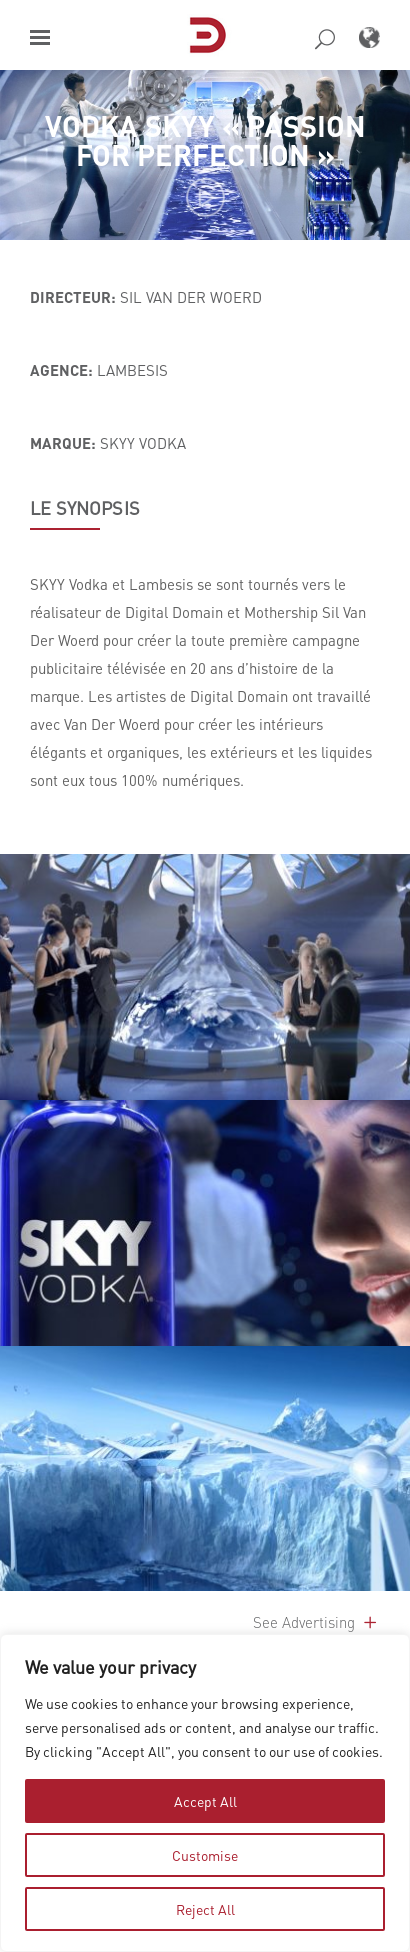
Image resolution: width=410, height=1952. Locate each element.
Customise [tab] (205, 1855)
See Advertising (316, 1622)
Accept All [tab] (205, 1801)
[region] (205, 1793)
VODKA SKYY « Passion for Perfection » (205, 140)
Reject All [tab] (205, 1909)
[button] (40, 37)
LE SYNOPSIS (85, 508)
